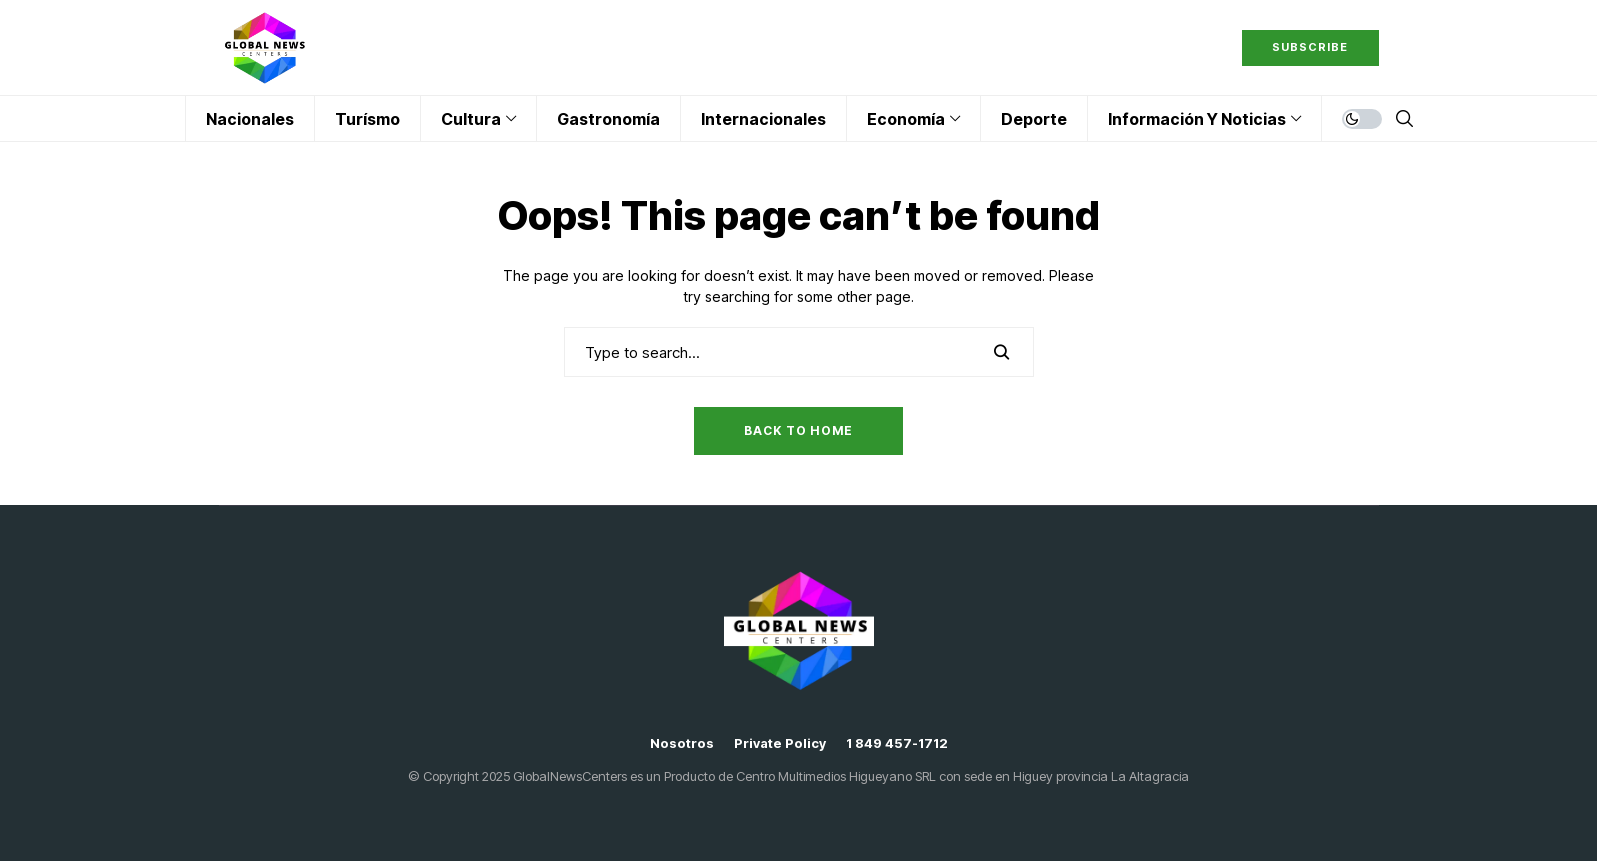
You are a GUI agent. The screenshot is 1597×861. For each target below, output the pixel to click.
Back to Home (798, 430)
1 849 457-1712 (897, 743)
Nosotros (682, 743)
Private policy (780, 743)
